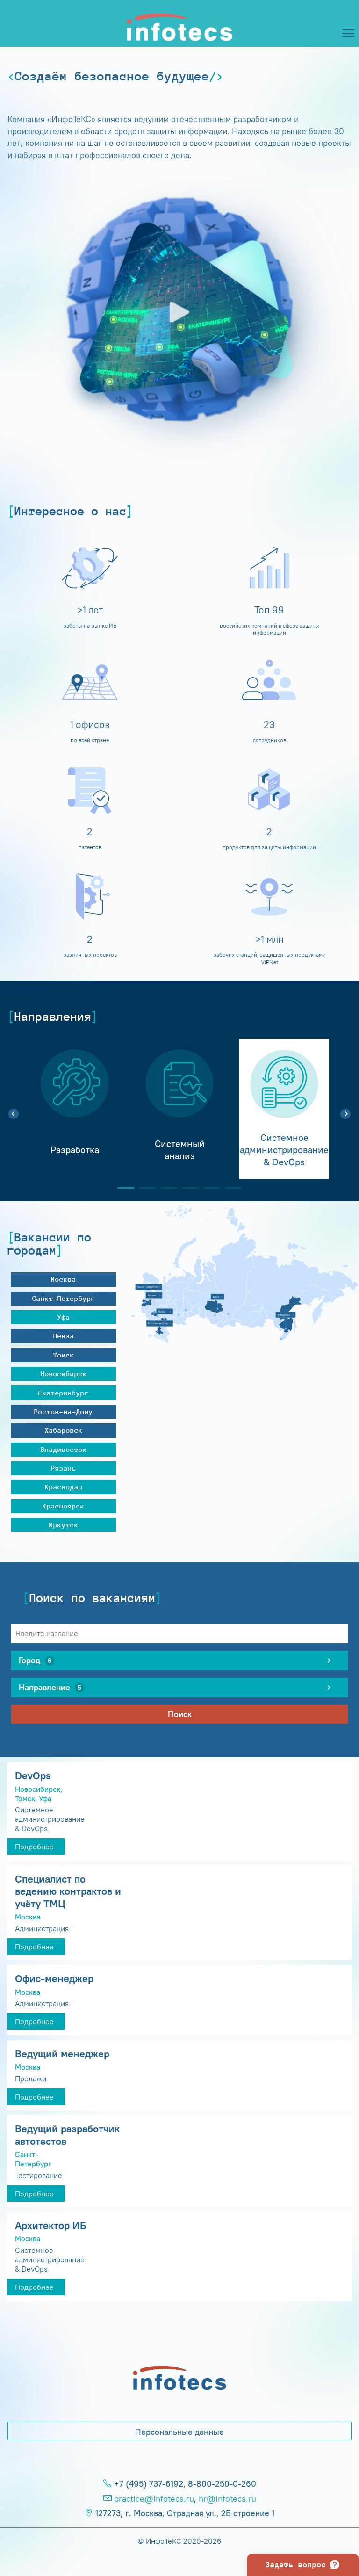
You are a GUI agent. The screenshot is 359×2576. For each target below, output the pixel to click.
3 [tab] (165, 1188)
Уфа (63, 1317)
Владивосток (64, 1449)
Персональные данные (179, 2432)
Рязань (63, 1468)
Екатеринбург (63, 1393)
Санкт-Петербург (63, 1298)
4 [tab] (186, 1188)
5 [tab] (208, 1188)
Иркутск (64, 1525)
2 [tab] (143, 1188)
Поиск (180, 1714)
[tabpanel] (75, 1109)
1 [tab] (122, 1188)
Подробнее (34, 1846)
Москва (63, 1279)
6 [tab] (229, 1188)
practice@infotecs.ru (154, 2499)
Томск (63, 1355)
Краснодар (64, 1487)
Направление (51, 1687)
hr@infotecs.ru (227, 2499)
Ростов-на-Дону (63, 1411)
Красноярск (64, 1506)
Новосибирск (64, 1374)
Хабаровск (64, 1430)
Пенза (63, 1336)
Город (36, 1660)
